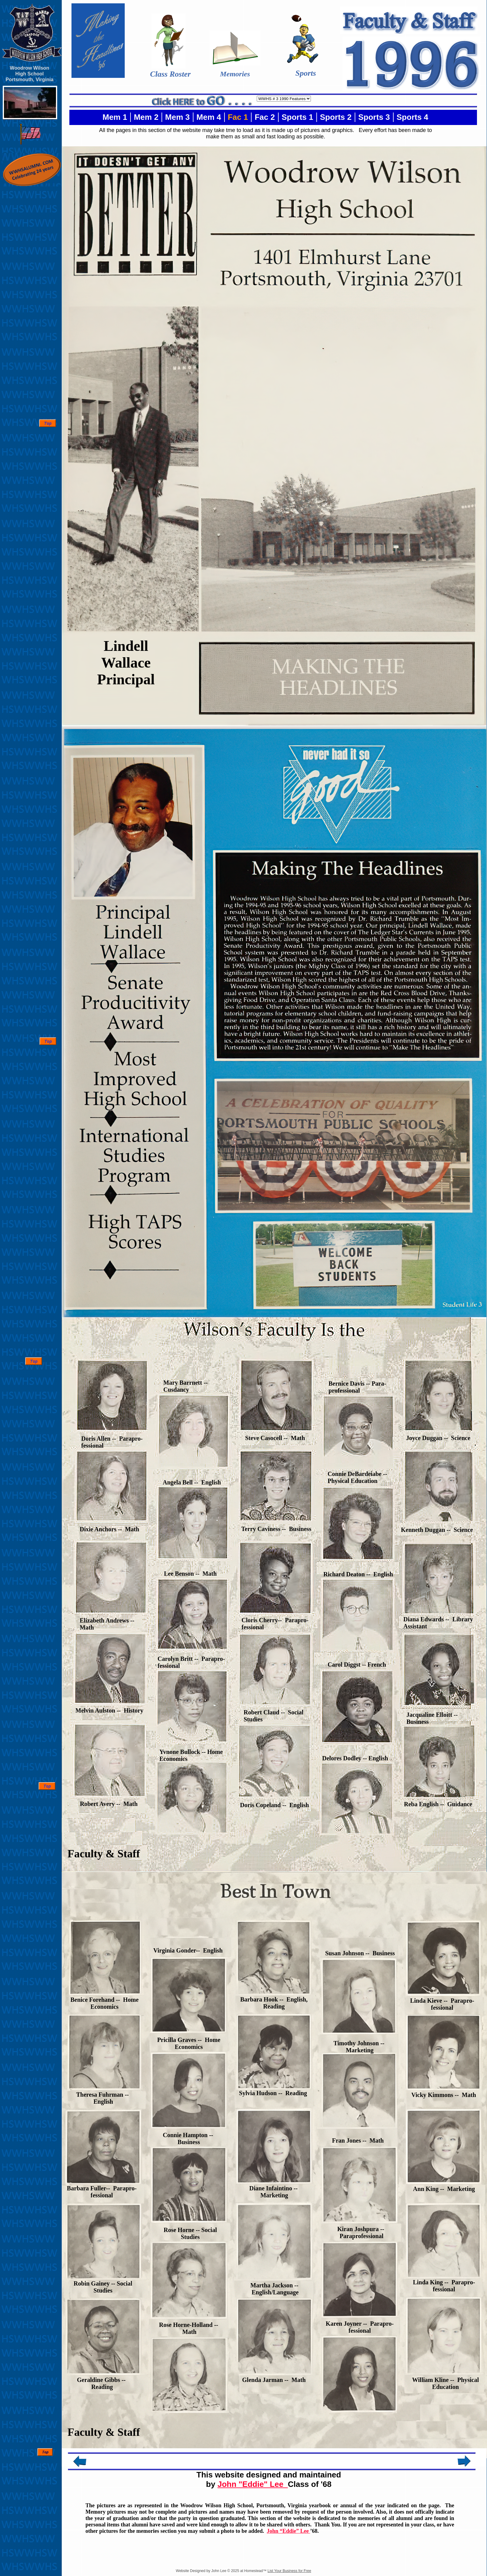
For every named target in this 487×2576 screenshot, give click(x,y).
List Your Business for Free (289, 2571)
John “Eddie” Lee (288, 2531)
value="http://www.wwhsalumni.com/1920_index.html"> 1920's (284, 99)
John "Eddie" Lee (252, 2484)
